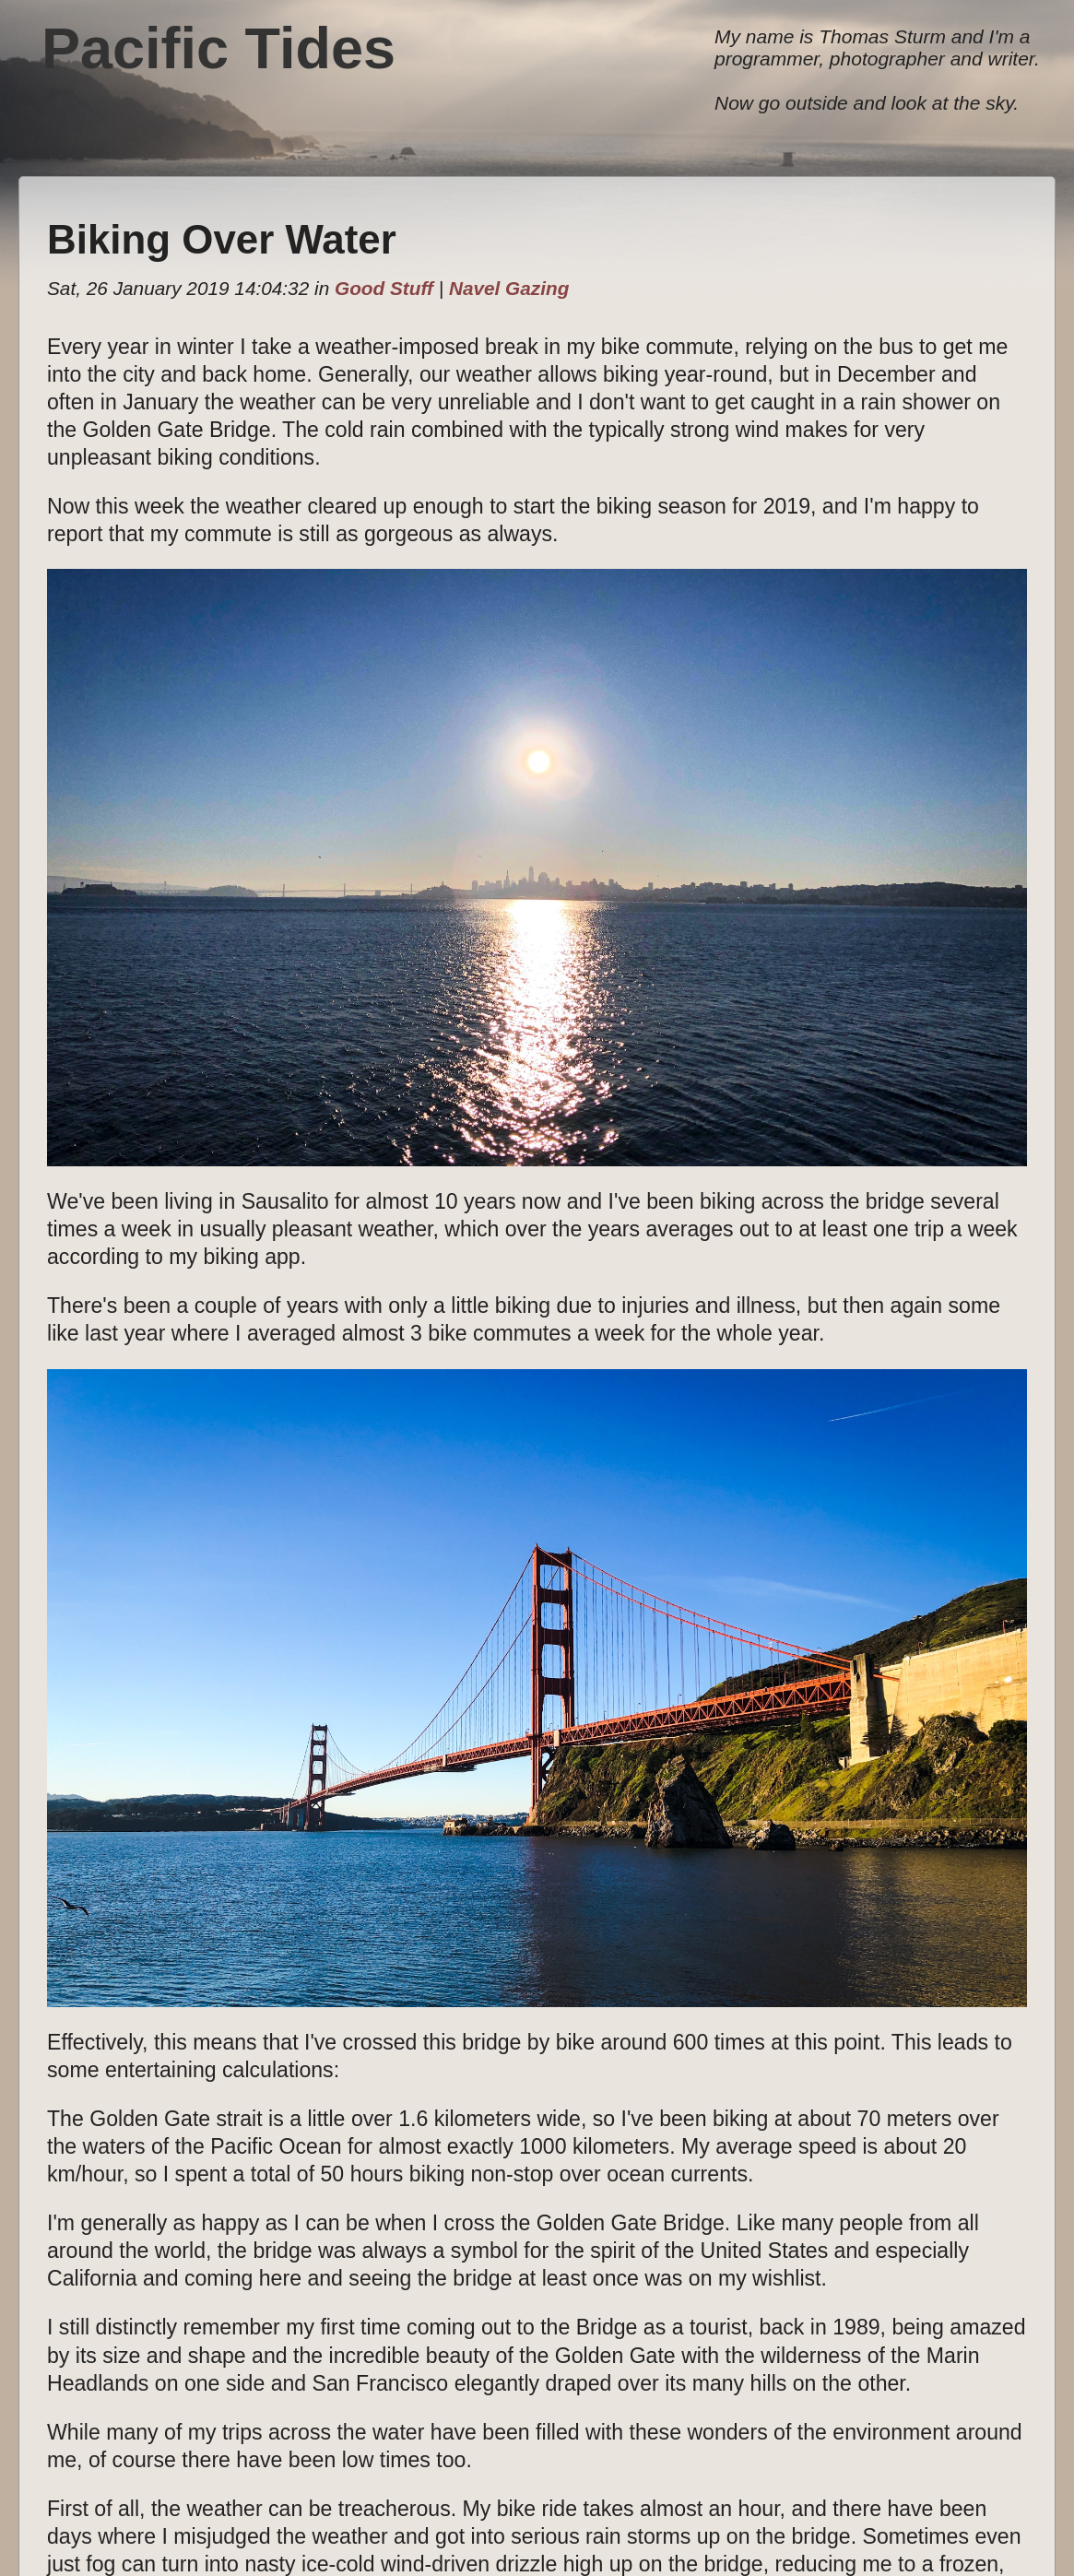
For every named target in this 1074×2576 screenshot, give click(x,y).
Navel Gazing (509, 288)
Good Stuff (384, 288)
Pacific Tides (218, 48)
